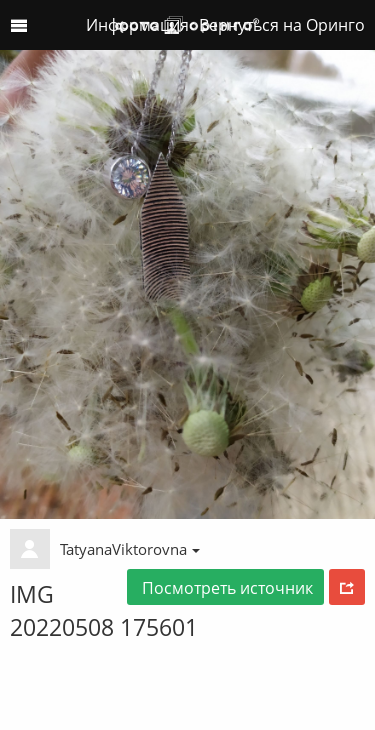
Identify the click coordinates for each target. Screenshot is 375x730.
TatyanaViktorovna (130, 549)
